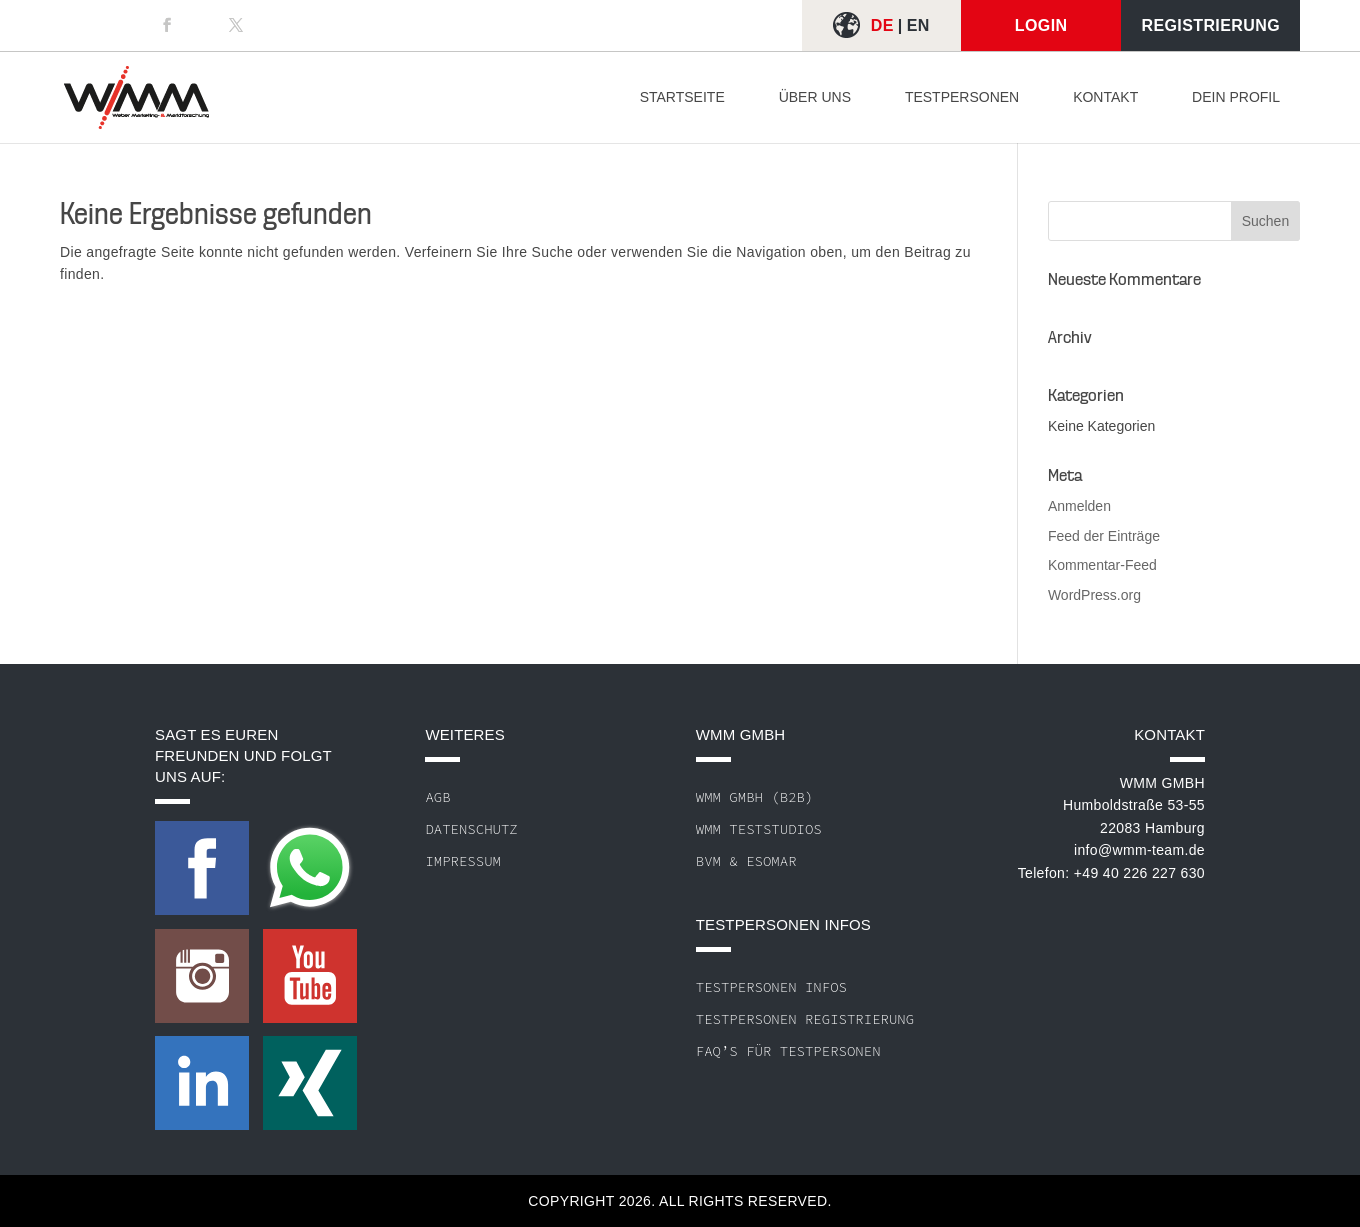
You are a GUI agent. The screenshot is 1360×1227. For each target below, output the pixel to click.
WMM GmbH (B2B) (755, 797)
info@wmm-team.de (1139, 850)
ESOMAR (771, 861)
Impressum (463, 861)
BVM (708, 861)
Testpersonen (962, 97)
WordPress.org (1094, 595)
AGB (437, 797)
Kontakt (1105, 97)
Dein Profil (1236, 97)
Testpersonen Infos (771, 987)
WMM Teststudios (759, 829)
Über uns (815, 97)
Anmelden (1079, 506)
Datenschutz (471, 829)
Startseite (682, 97)
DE (882, 25)
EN (918, 25)
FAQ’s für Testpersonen (788, 1051)
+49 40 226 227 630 (1139, 873)
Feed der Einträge (1104, 536)
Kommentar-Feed (1102, 565)
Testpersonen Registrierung (805, 1019)
